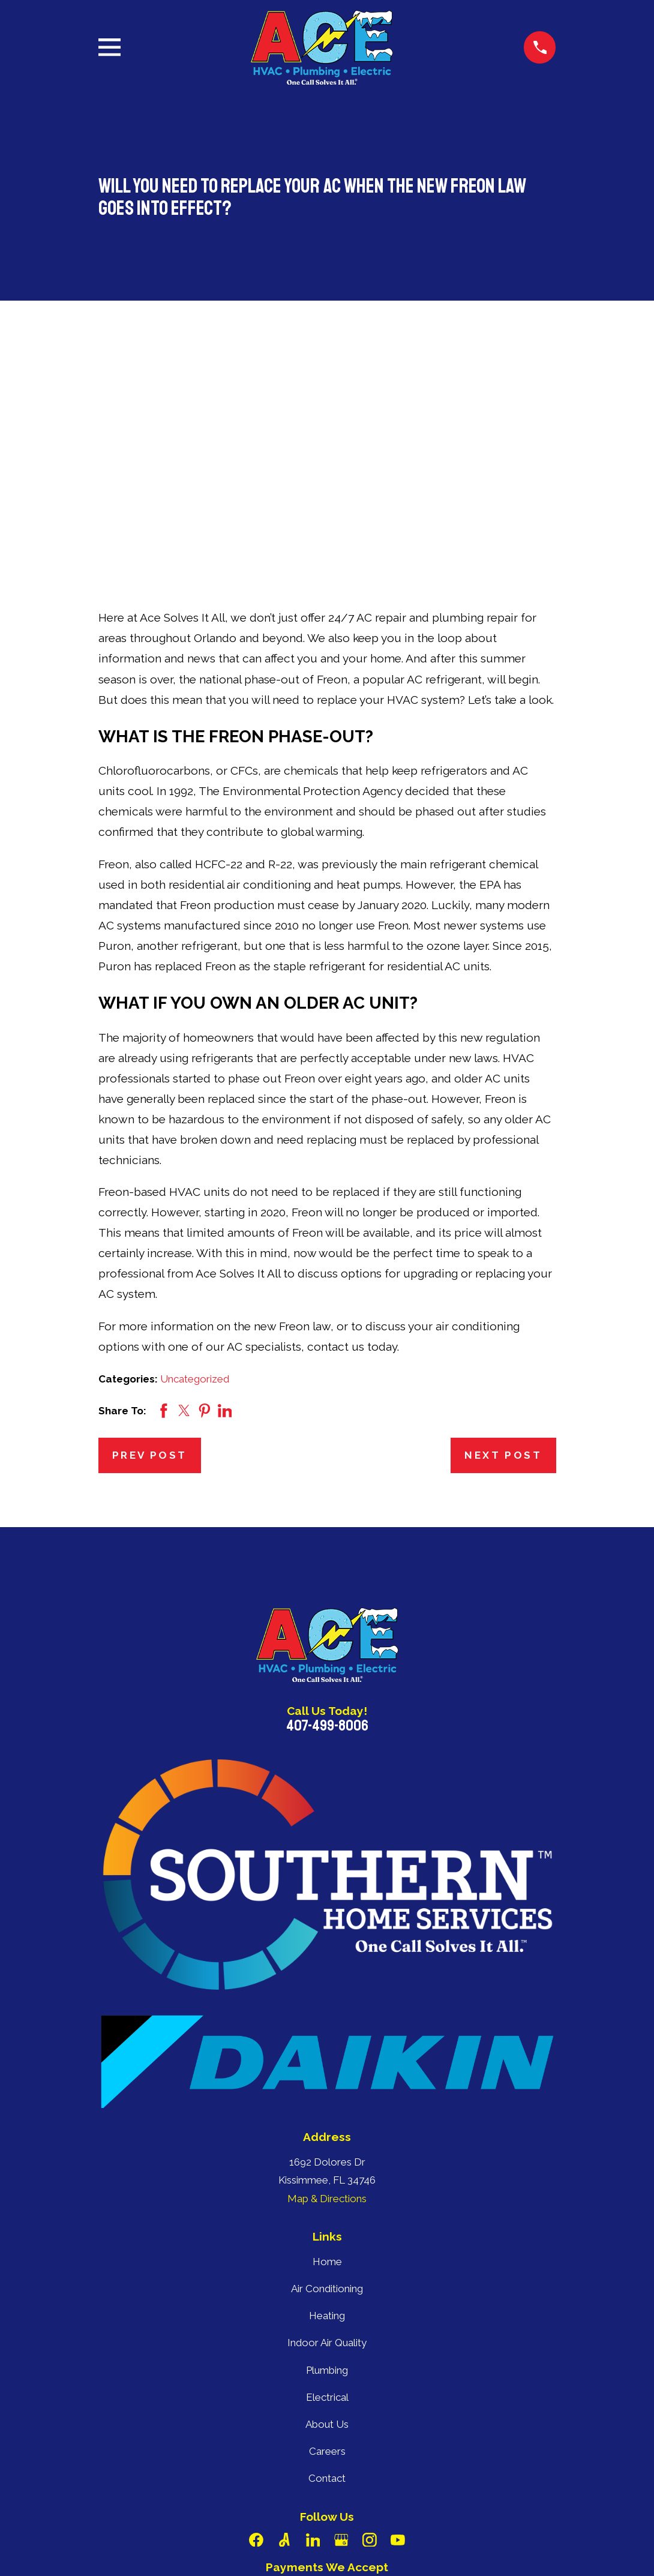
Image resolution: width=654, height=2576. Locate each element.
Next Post (503, 1269)
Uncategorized (194, 1193)
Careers (327, 2265)
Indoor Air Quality (327, 2157)
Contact (327, 2292)
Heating (327, 2130)
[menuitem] (115, 2549)
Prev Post (149, 1269)
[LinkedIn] (313, 2354)
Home (327, 2076)
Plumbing (327, 2184)
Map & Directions (327, 2013)
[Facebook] (256, 2354)
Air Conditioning (327, 2103)
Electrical (327, 2211)
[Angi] (284, 2354)
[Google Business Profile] (341, 2354)
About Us (327, 2238)
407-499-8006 (327, 1539)
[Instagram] (369, 2354)
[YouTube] (398, 2354)
